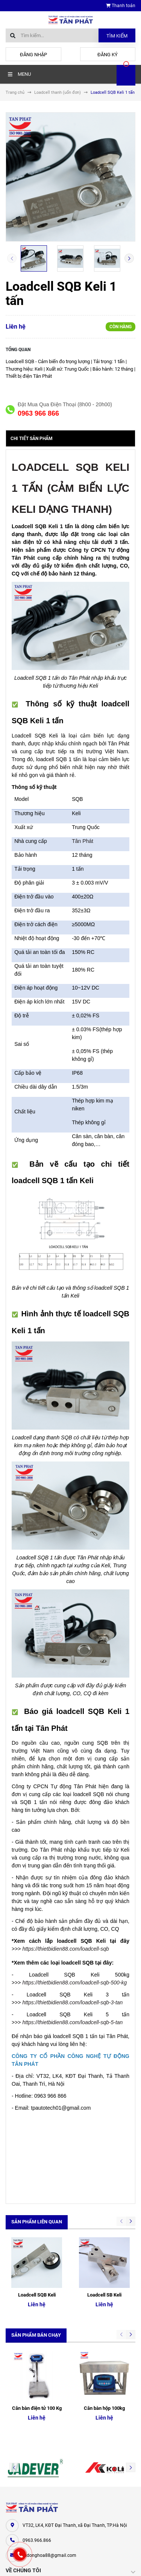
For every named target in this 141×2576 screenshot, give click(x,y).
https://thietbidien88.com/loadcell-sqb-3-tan (72, 2002)
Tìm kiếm (116, 36)
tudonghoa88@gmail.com (49, 2454)
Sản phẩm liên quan (36, 2222)
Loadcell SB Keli (104, 2244)
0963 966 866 (38, 413)
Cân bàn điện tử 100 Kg (37, 2307)
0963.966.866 (37, 2439)
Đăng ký (107, 54)
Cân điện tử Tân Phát (28, 2523)
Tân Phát (82, 841)
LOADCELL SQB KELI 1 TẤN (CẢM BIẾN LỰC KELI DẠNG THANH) (70, 488)
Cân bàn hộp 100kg (104, 2307)
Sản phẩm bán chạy (36, 2284)
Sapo (84, 2562)
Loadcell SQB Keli (37, 2244)
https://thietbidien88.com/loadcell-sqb (65, 1949)
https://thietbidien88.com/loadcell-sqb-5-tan (72, 2022)
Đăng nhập (33, 54)
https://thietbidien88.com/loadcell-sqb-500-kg (74, 1983)
